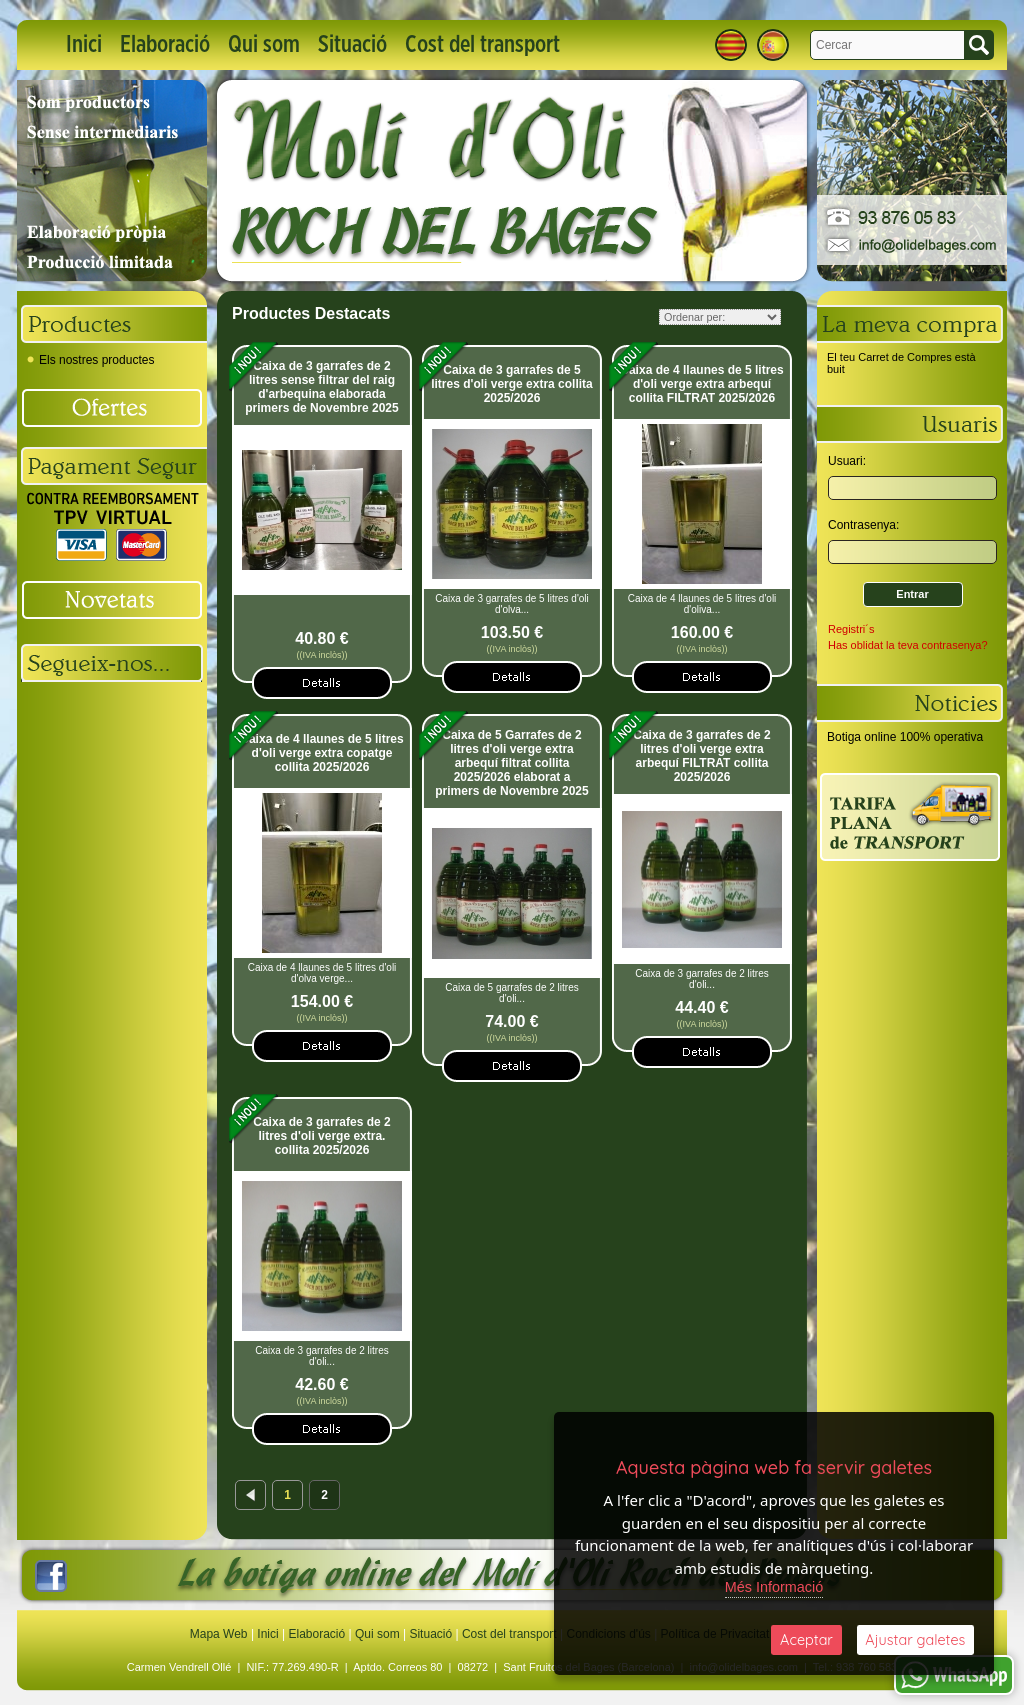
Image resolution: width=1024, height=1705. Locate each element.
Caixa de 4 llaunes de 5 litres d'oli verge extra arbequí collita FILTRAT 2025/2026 (701, 384)
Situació (352, 45)
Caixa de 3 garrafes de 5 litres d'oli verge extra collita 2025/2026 (512, 384)
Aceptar (806, 1638)
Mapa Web (220, 1634)
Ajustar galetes (915, 1638)
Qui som (264, 45)
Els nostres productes (90, 360)
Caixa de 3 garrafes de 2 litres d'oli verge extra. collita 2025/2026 (321, 1136)
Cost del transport (482, 45)
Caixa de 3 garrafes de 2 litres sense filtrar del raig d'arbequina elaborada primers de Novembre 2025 (321, 387)
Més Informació (774, 1583)
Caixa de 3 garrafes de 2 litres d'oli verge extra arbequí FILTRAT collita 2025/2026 (701, 756)
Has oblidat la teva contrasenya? (908, 645)
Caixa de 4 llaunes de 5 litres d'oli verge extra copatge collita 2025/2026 (321, 753)
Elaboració (165, 45)
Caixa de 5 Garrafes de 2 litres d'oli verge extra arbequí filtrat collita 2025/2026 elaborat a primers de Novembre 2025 (511, 763)
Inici (84, 45)
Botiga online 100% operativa (905, 737)
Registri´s (851, 629)
